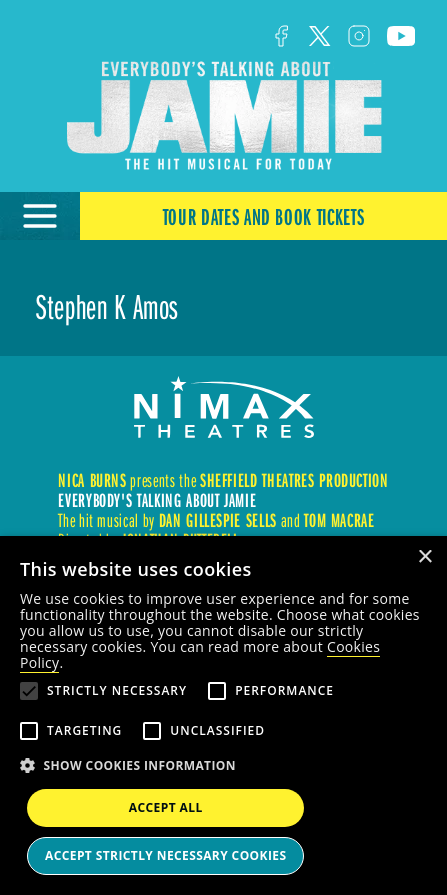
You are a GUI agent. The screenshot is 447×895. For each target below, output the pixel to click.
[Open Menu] (40, 216)
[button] (223, 766)
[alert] (223, 715)
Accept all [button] (166, 807)
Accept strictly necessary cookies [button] (165, 855)
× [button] (424, 557)
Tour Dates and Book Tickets (264, 216)
